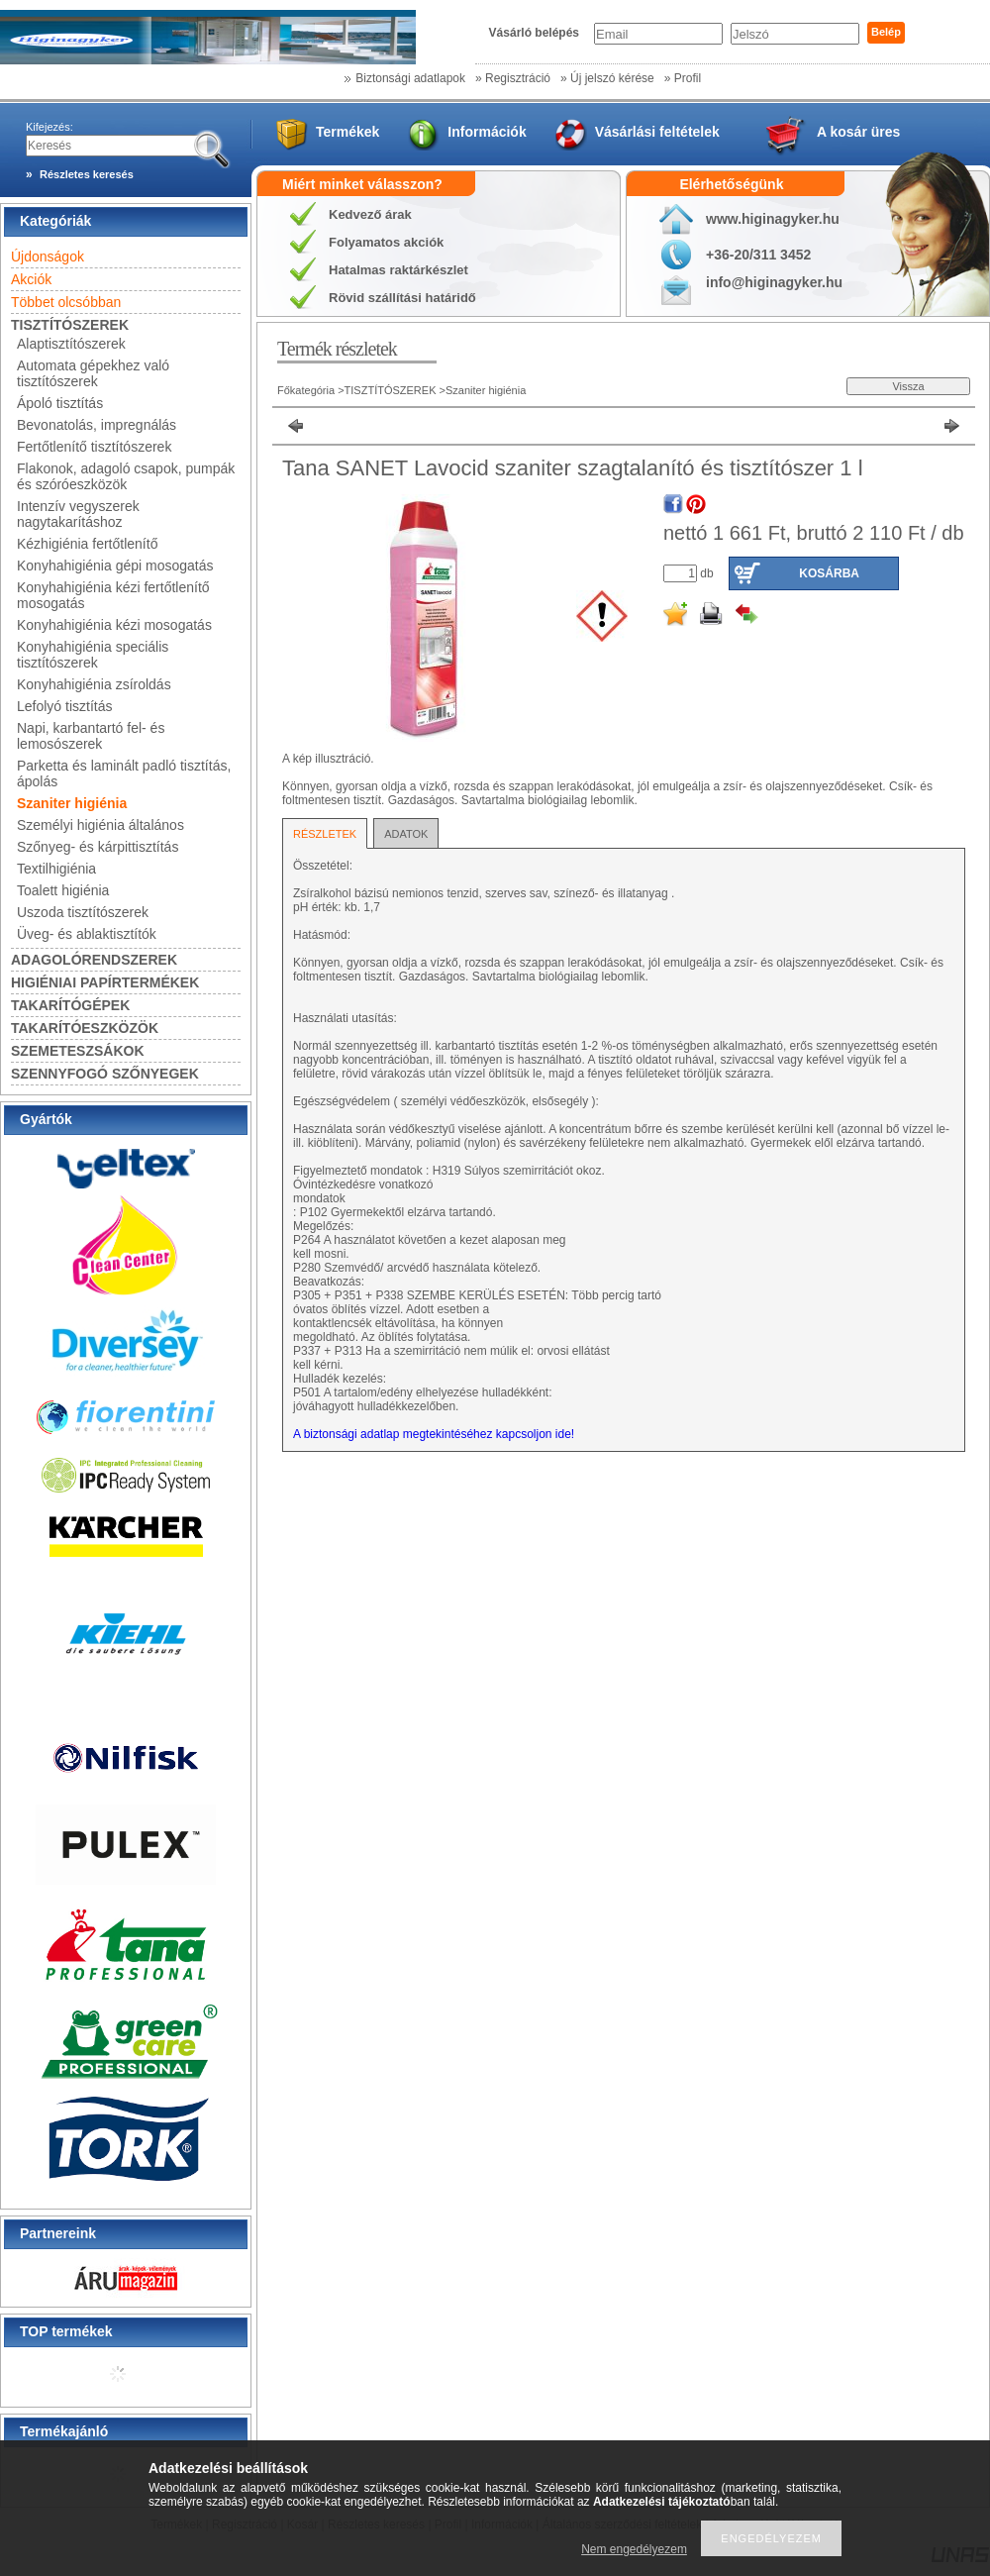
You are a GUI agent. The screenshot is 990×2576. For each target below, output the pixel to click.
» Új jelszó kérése (607, 78)
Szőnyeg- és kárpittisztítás (97, 847)
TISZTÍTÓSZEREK (392, 390)
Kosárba (829, 573)
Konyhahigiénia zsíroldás (94, 684)
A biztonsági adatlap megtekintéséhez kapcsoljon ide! (433, 1434)
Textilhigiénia (56, 868)
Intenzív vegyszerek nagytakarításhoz (78, 514)
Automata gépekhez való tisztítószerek (93, 373)
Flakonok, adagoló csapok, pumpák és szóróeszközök (126, 476)
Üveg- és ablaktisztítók (86, 934)
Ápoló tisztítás (60, 403)
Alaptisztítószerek (71, 344)
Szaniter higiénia (72, 803)
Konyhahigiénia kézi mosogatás (114, 625)
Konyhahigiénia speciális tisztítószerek (92, 654)
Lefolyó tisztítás (65, 706)
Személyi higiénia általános (100, 825)
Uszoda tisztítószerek (82, 912)
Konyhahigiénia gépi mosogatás (115, 565)
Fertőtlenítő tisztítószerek (94, 447)
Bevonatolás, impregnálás (96, 425)
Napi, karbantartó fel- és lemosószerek (90, 736)
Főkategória (306, 390)
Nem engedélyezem (634, 2549)
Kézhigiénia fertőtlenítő (87, 544)
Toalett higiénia (63, 890)
